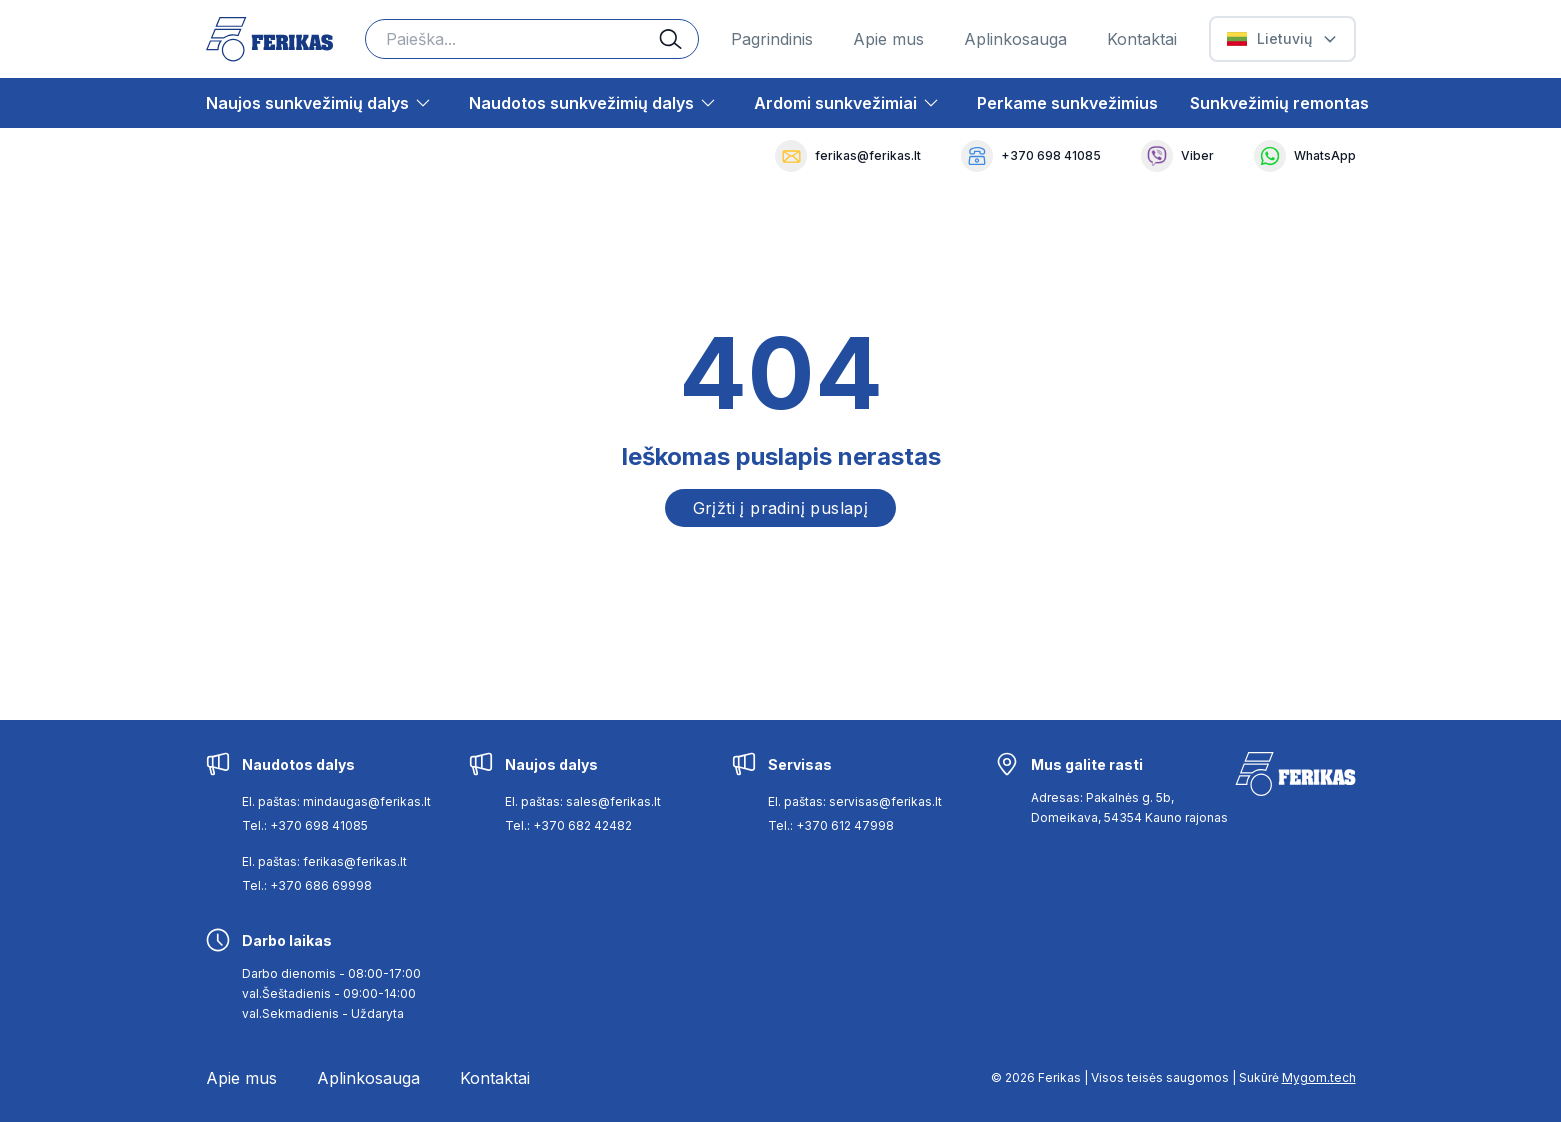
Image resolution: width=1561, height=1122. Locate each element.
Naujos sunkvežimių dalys (307, 103)
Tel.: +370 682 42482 (568, 825)
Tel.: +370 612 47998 (831, 825)
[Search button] (679, 39)
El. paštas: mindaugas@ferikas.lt (336, 801)
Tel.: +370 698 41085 (305, 825)
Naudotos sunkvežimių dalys (581, 103)
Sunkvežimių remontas (1279, 103)
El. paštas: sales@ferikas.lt (583, 801)
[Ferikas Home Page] (269, 39)
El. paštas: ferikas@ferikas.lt (324, 861)
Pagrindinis (772, 39)
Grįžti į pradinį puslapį (781, 508)
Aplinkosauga (1015, 39)
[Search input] (532, 39)
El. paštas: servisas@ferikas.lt (855, 801)
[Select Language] (1282, 39)
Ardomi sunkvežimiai (835, 103)
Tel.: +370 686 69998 (307, 885)
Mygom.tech (1319, 1077)
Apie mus (888, 39)
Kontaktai (1142, 39)
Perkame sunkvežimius (1067, 103)
